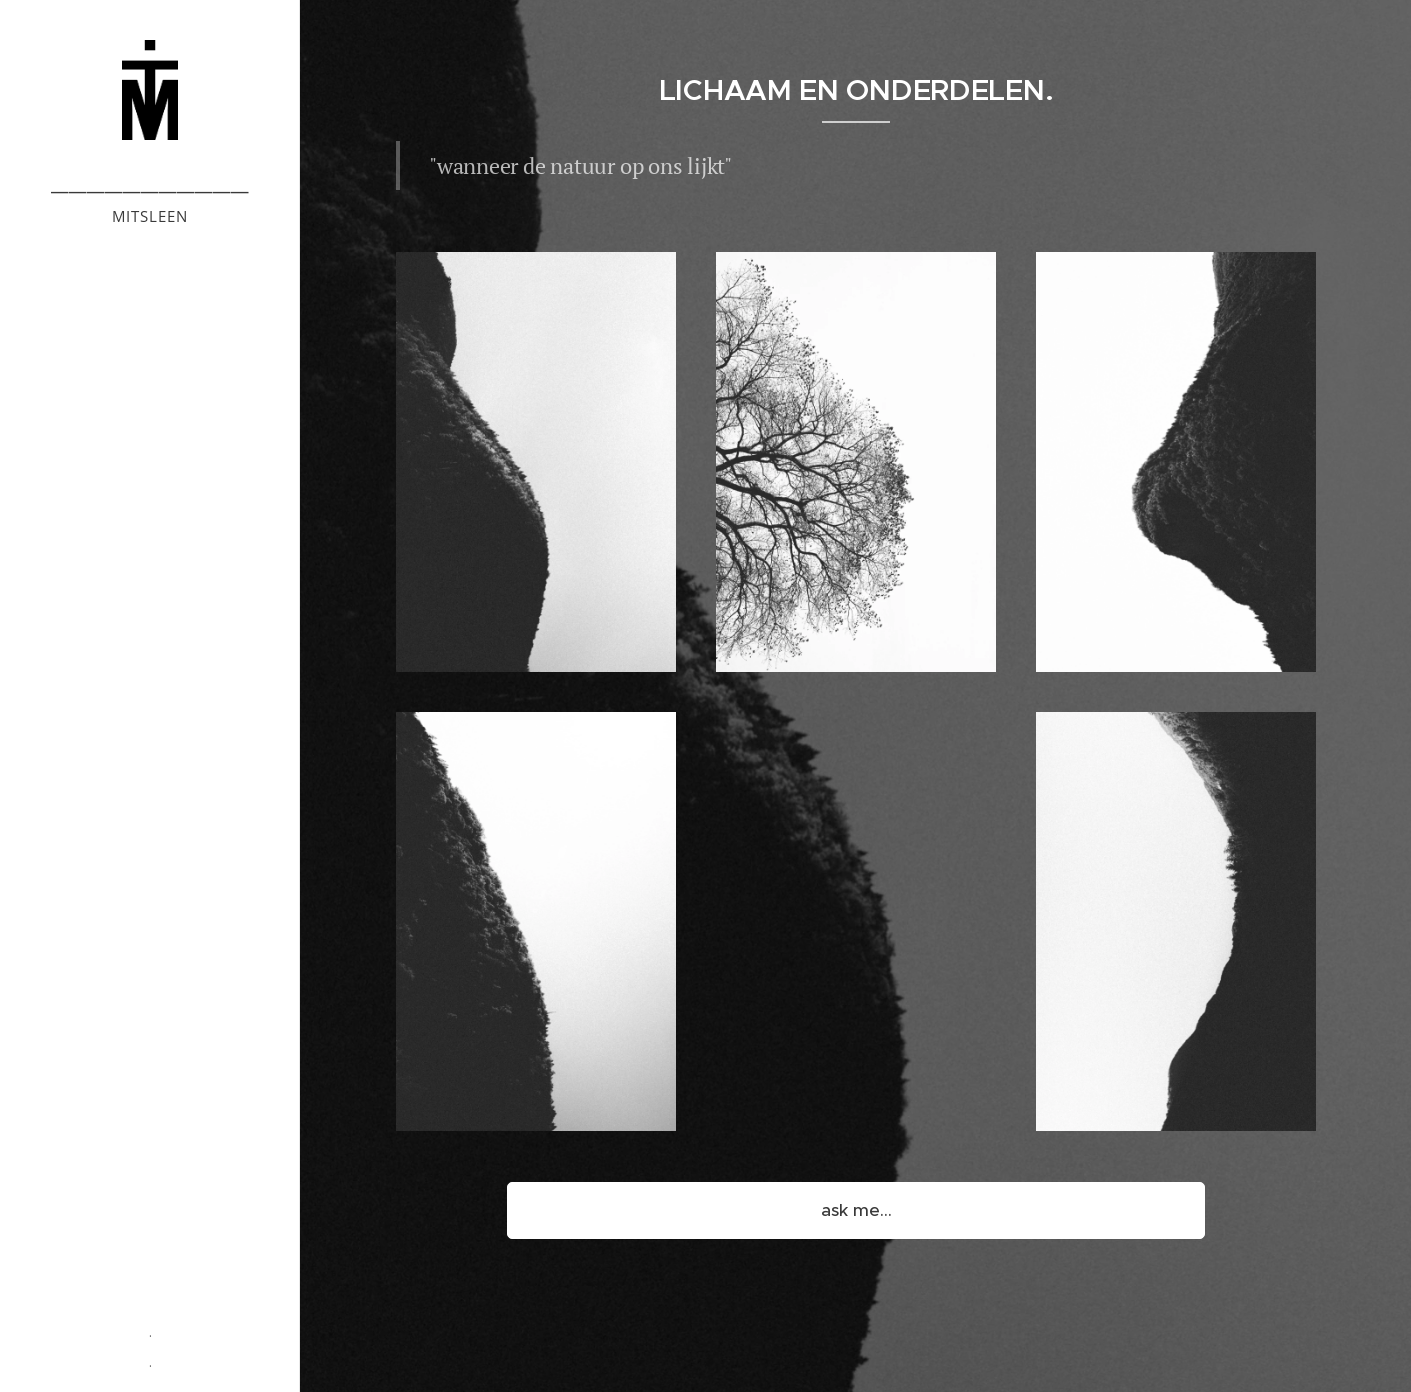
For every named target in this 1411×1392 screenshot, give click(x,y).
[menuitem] (150, 542)
